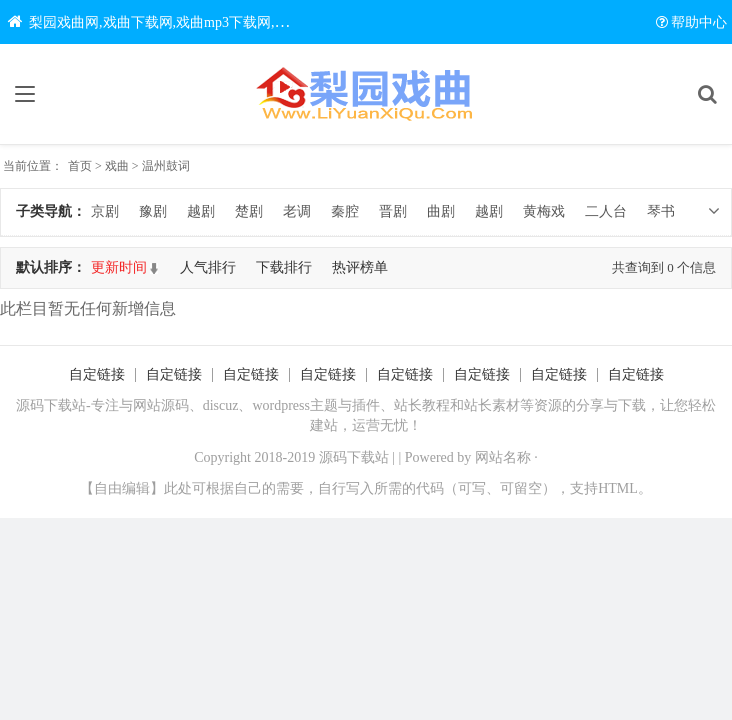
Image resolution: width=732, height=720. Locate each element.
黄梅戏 (544, 211)
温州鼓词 (166, 166)
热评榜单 (360, 267)
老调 (297, 211)
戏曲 (117, 166)
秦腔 (345, 211)
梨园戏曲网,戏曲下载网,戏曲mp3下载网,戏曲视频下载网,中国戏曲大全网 (241, 22)
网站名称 (503, 457)
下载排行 (284, 267)
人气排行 (208, 267)
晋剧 (393, 211)
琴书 (661, 211)
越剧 (201, 211)
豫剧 (153, 211)
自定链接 (97, 374)
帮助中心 (691, 22)
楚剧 (249, 211)
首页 (80, 166)
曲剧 (441, 211)
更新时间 (119, 267)
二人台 (606, 211)
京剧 (105, 211)
